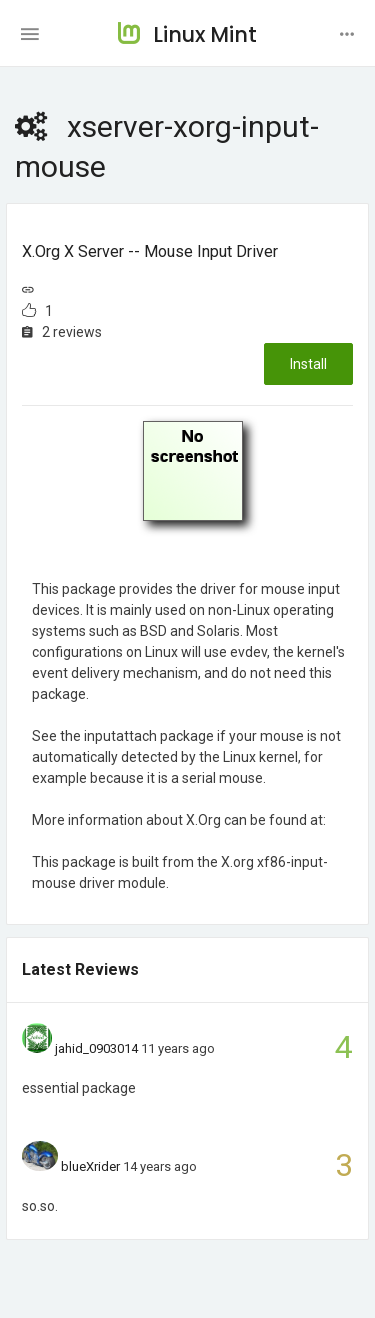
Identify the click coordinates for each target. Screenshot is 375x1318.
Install (308, 364)
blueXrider (90, 1166)
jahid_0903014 (96, 1048)
